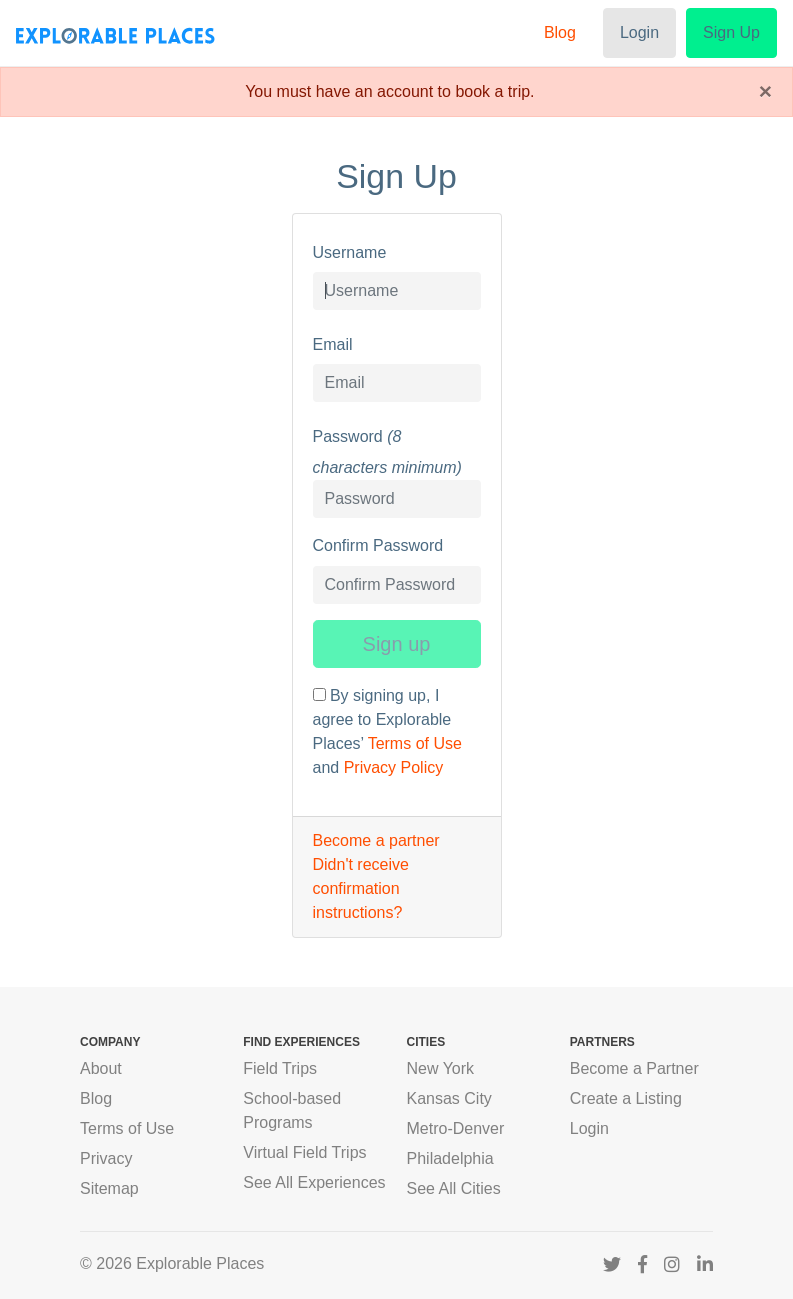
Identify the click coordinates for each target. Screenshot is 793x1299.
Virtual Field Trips (304, 1152)
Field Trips (280, 1068)
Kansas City (449, 1098)
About (101, 1068)
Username (350, 252)
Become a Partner (634, 1068)
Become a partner (376, 840)
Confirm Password (378, 545)
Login (639, 32)
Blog (560, 32)
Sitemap (109, 1188)
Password (348, 436)
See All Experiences (314, 1182)
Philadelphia (450, 1158)
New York (441, 1068)
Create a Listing (626, 1098)
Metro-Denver (456, 1128)
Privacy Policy (394, 767)
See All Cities (454, 1188)
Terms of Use (415, 743)
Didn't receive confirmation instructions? (361, 888)
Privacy (106, 1158)
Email (333, 344)
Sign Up (731, 32)
